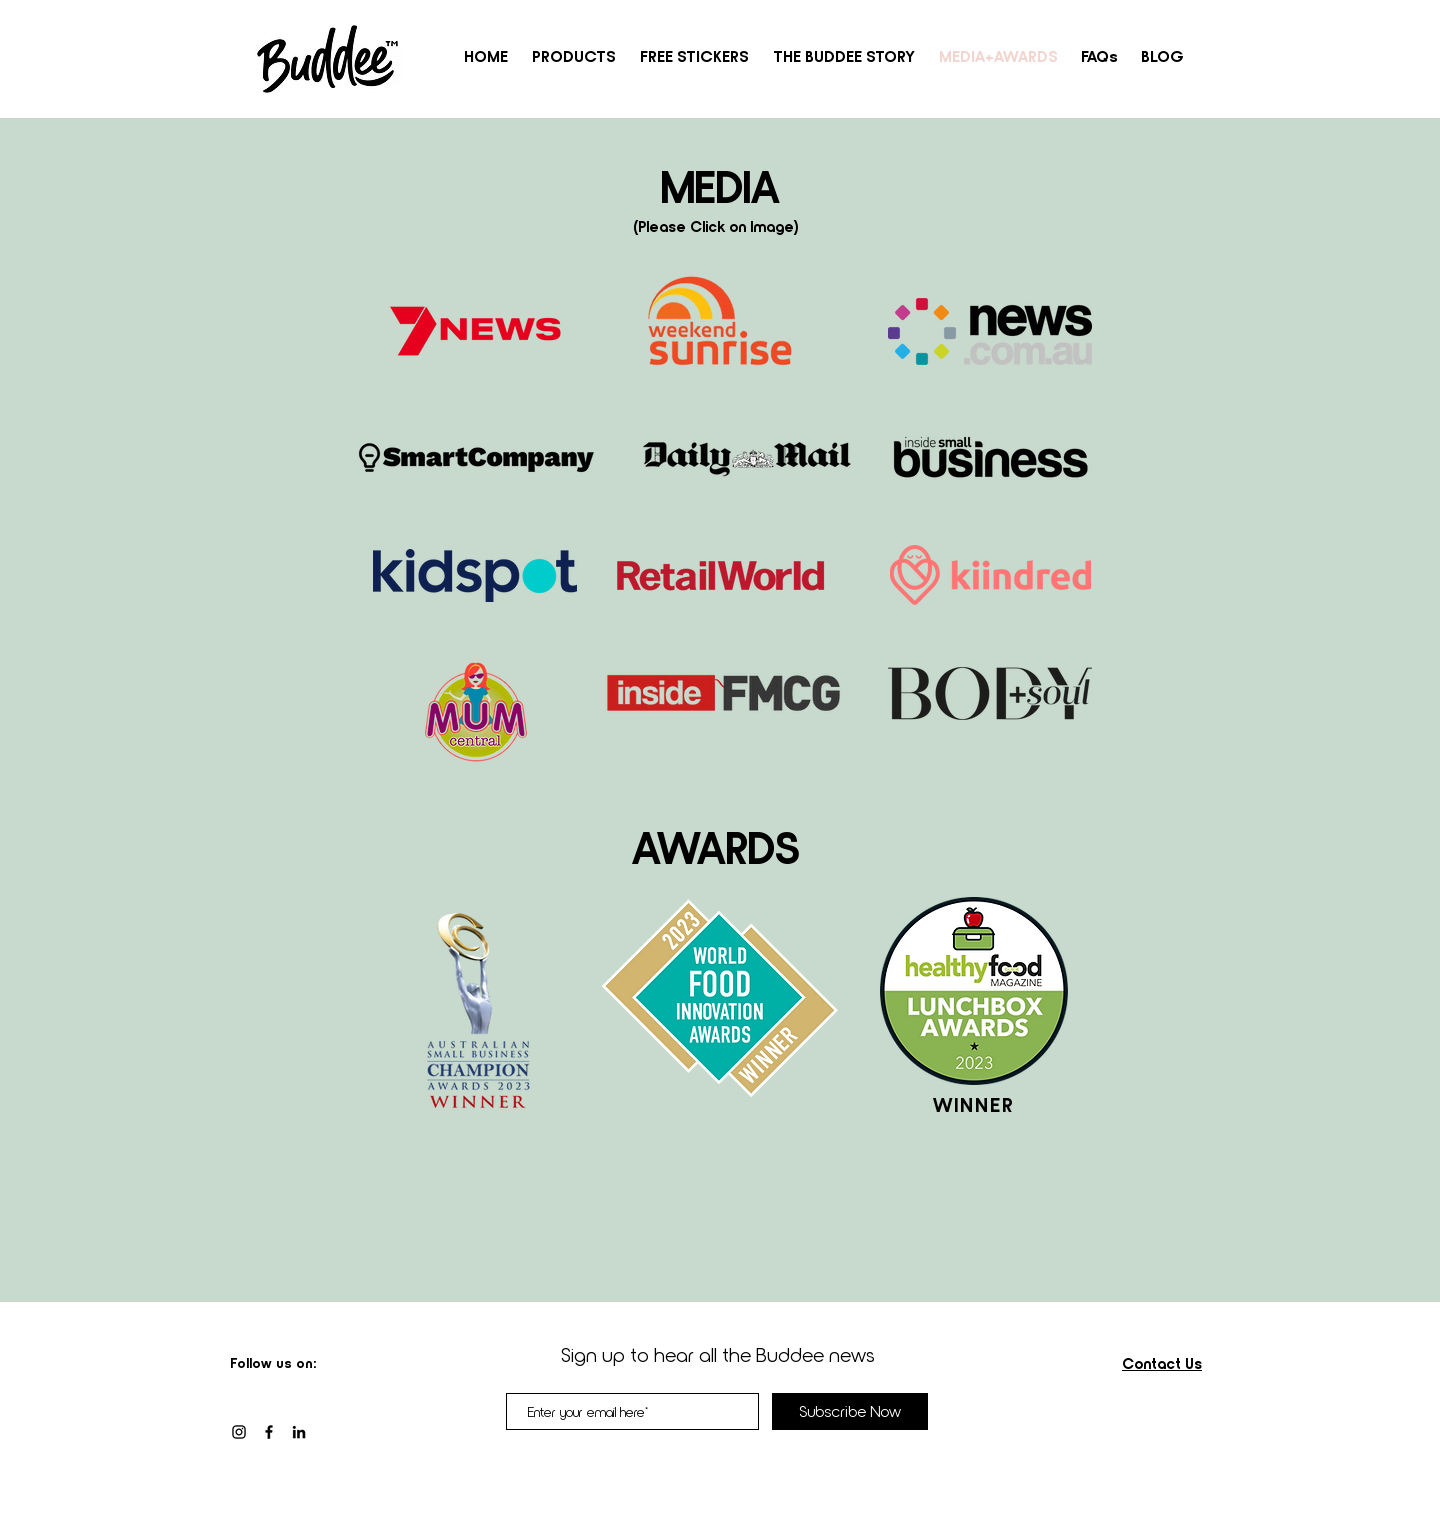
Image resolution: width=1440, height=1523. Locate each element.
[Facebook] (269, 1432)
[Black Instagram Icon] (239, 1432)
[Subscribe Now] (850, 1411)
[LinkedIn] (299, 1432)
